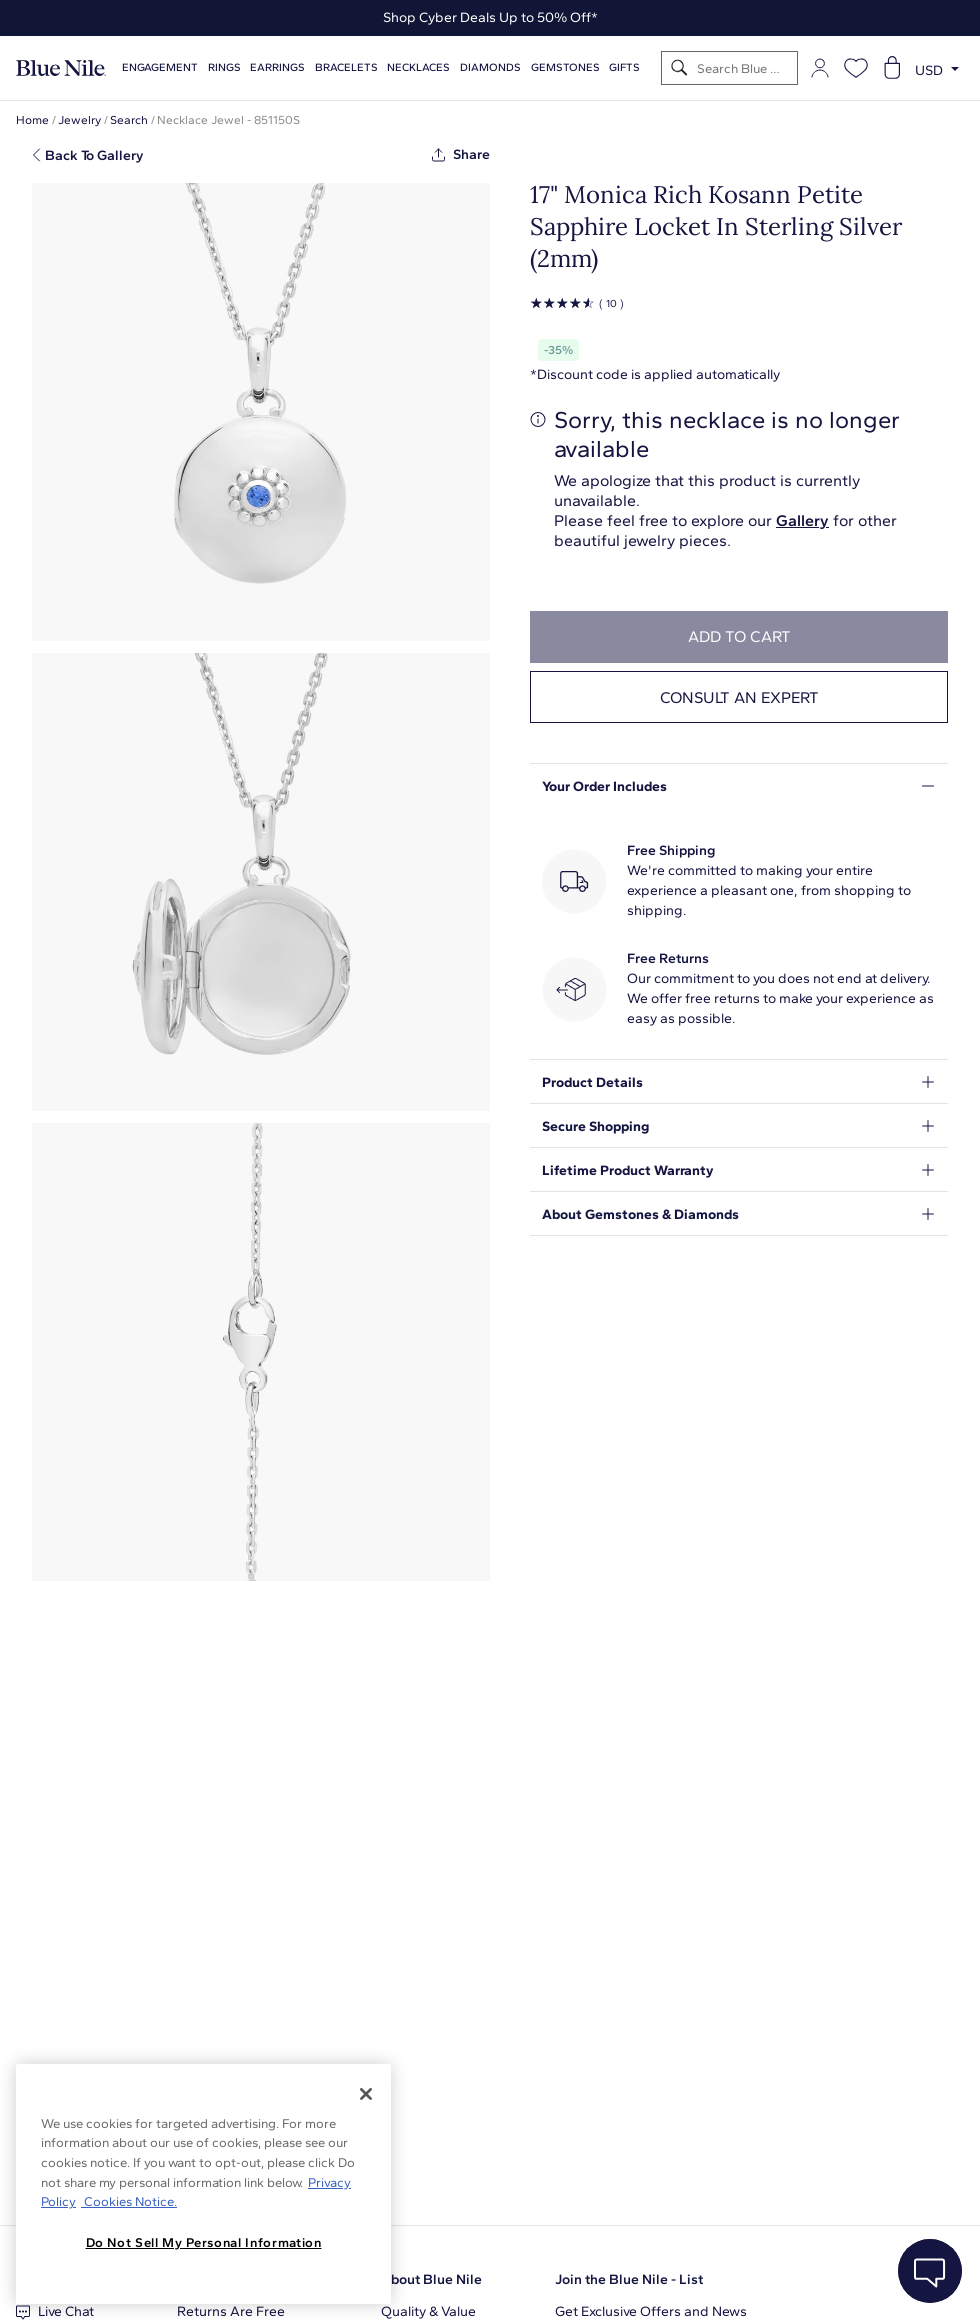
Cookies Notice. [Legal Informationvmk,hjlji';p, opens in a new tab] (129, 2201)
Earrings (277, 67)
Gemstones (565, 67)
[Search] (679, 68)
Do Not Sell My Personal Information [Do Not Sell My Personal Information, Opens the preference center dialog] (204, 2242)
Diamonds (490, 67)
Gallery (802, 520)
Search (129, 120)
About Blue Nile (431, 2279)
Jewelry (79, 120)
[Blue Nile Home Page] (61, 68)
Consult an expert (739, 697)
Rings (224, 67)
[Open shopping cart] (892, 68)
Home (32, 120)
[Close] (366, 2094)
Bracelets (346, 67)
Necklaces (418, 67)
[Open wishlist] (856, 68)
